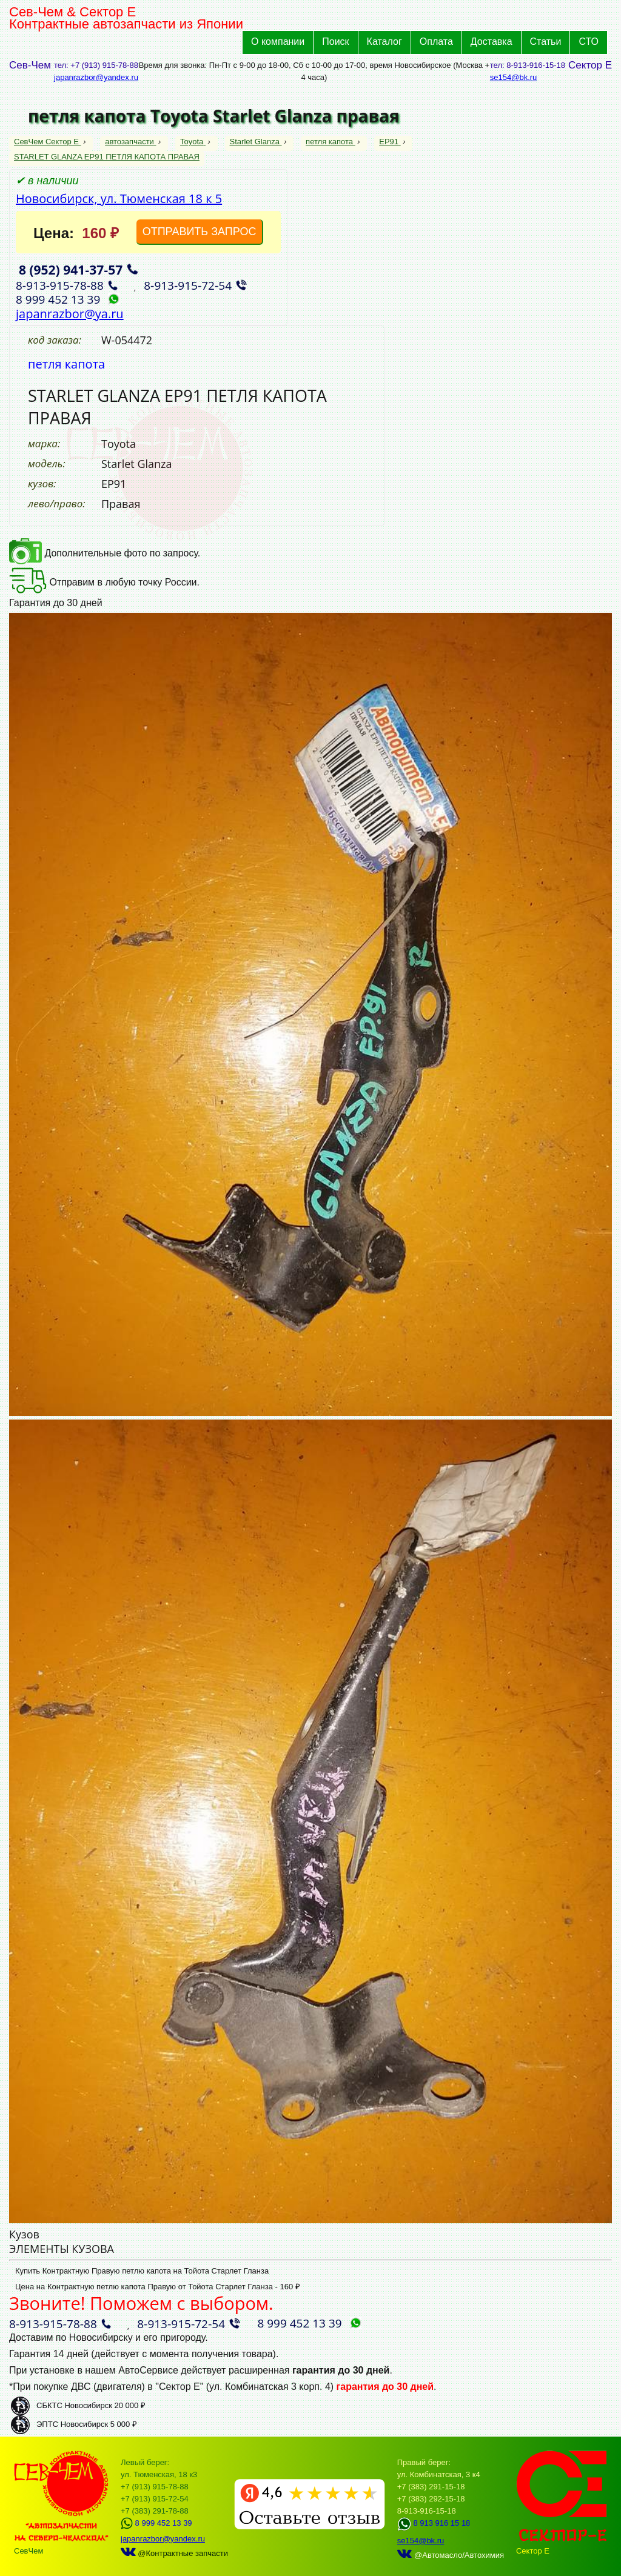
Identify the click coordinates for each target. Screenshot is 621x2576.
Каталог (384, 41)
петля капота (330, 141)
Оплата (436, 41)
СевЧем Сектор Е (47, 141)
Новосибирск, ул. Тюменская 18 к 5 (119, 198)
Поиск (335, 41)
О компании (277, 41)
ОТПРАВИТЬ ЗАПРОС (200, 231)
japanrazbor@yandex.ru (96, 77)
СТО (589, 41)
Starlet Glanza (256, 141)
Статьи (546, 41)
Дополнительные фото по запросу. (104, 553)
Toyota (193, 141)
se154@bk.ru (513, 77)
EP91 (389, 141)
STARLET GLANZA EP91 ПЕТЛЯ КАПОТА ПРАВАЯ (107, 156)
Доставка (491, 41)
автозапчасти (130, 141)
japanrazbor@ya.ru (70, 313)
